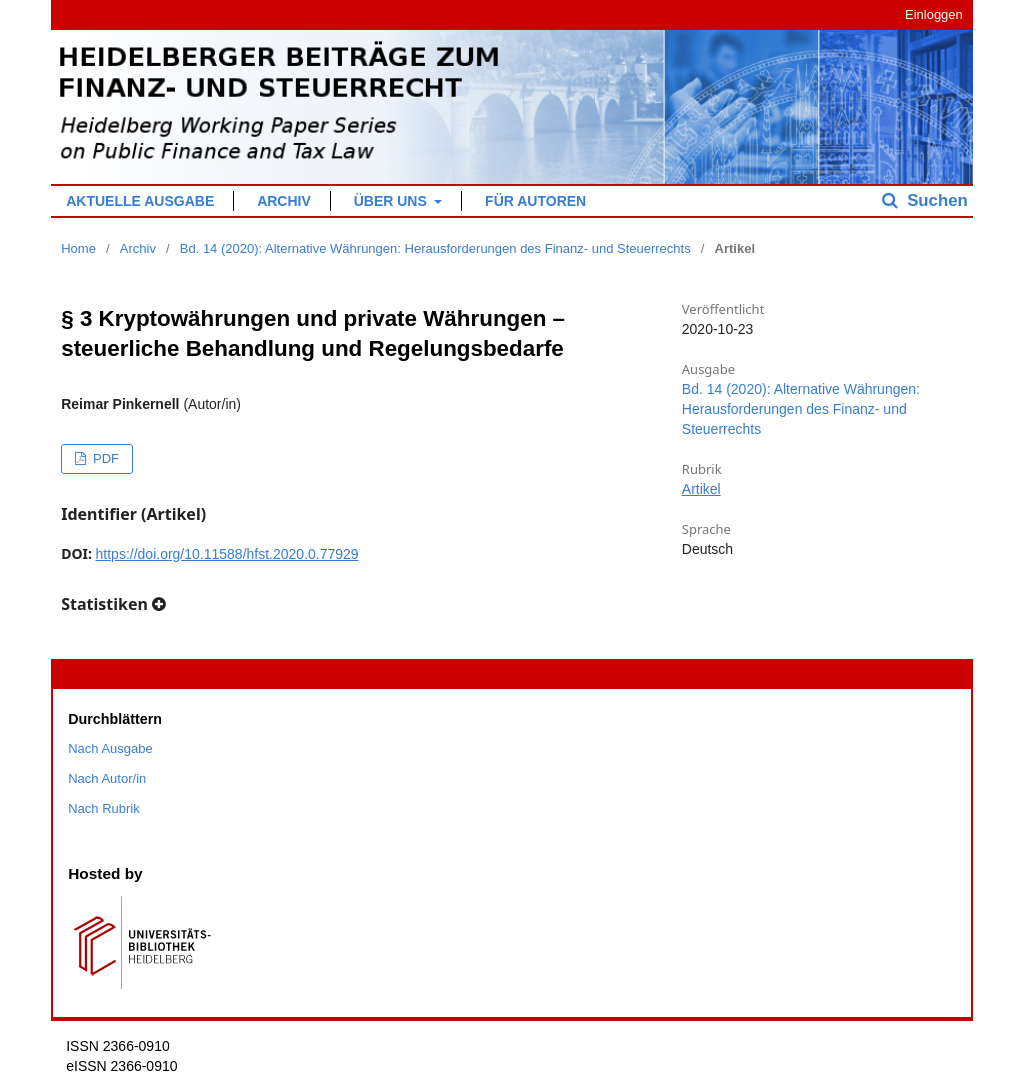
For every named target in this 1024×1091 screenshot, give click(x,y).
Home (78, 248)
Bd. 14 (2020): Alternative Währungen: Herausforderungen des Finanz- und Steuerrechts (435, 248)
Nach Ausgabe (110, 748)
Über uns (392, 201)
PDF (104, 458)
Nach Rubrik (104, 808)
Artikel (701, 489)
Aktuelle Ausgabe (140, 201)
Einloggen (934, 14)
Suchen (935, 200)
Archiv (284, 201)
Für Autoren (535, 201)
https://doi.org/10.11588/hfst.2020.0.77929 (227, 554)
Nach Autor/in (107, 778)
